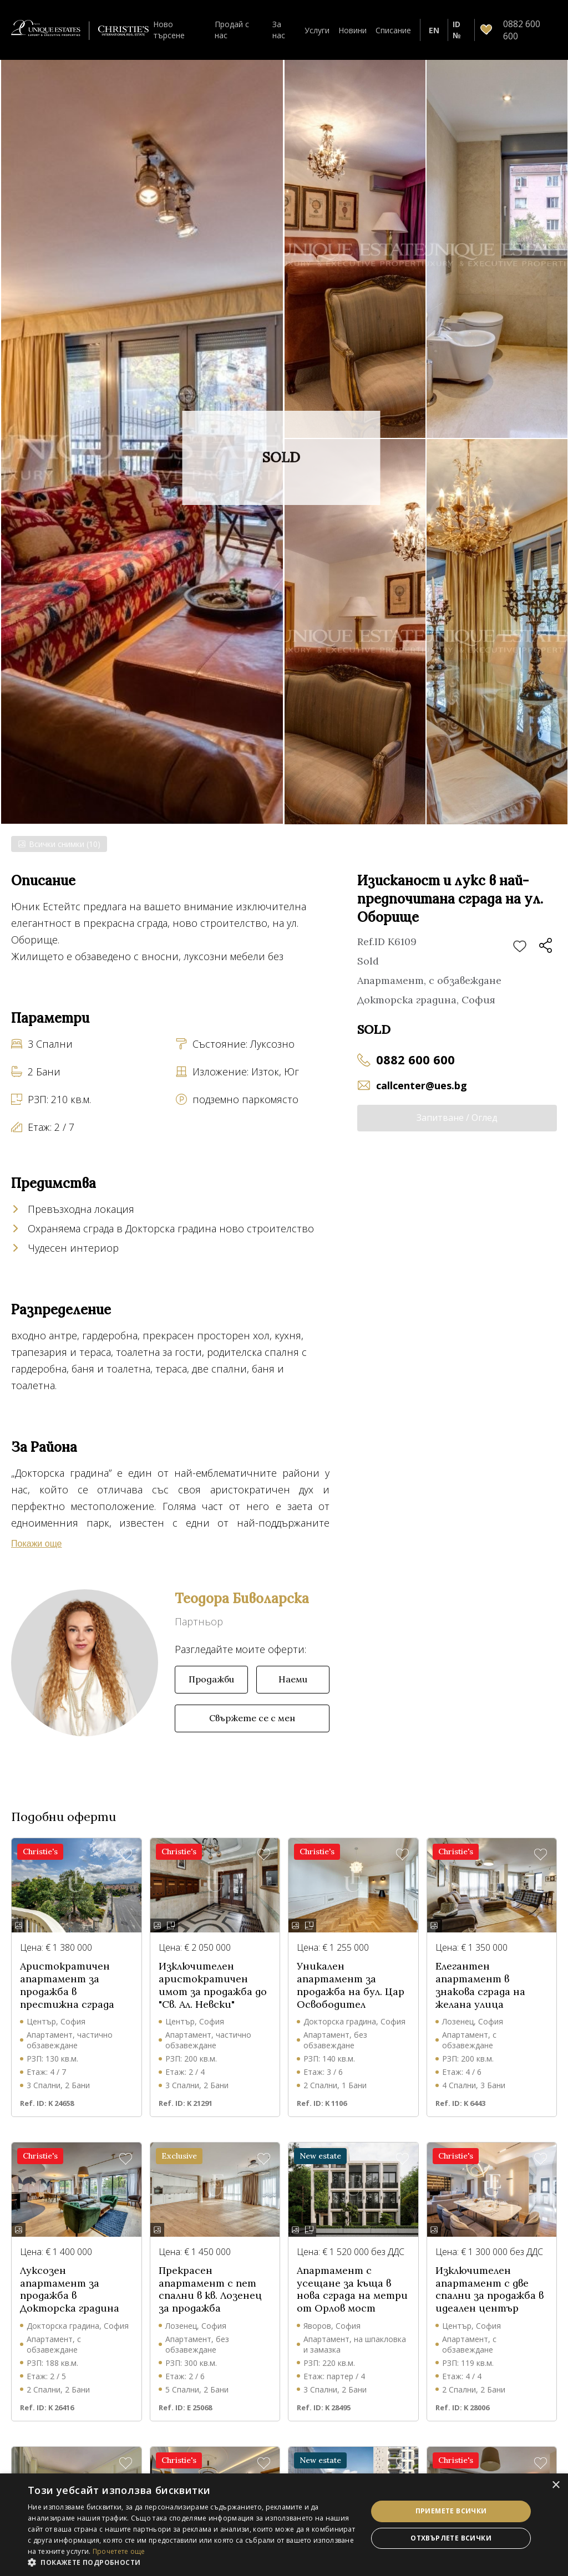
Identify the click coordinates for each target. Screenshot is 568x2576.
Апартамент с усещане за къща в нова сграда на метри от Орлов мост (352, 2303)
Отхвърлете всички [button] (450, 2538)
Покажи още (36, 977)
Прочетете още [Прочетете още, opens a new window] (119, 2551)
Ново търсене (169, 29)
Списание (393, 30)
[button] (192, 2562)
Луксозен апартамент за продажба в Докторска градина (69, 2303)
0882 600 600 (415, 1059)
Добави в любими (519, 946)
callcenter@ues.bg (421, 1085)
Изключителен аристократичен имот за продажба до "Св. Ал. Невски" (213, 1999)
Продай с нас (232, 29)
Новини (352, 30)
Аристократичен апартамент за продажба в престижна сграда (67, 1999)
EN (434, 30)
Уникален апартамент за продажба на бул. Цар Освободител (350, 1999)
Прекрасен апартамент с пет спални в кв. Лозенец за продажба (210, 2303)
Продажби (211, 1692)
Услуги (317, 30)
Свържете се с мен (252, 1731)
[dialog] (284, 2524)
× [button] (555, 2485)
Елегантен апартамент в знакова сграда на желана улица (480, 1999)
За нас (278, 29)
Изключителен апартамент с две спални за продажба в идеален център (489, 2303)
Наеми (292, 1692)
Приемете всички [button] (451, 2511)
